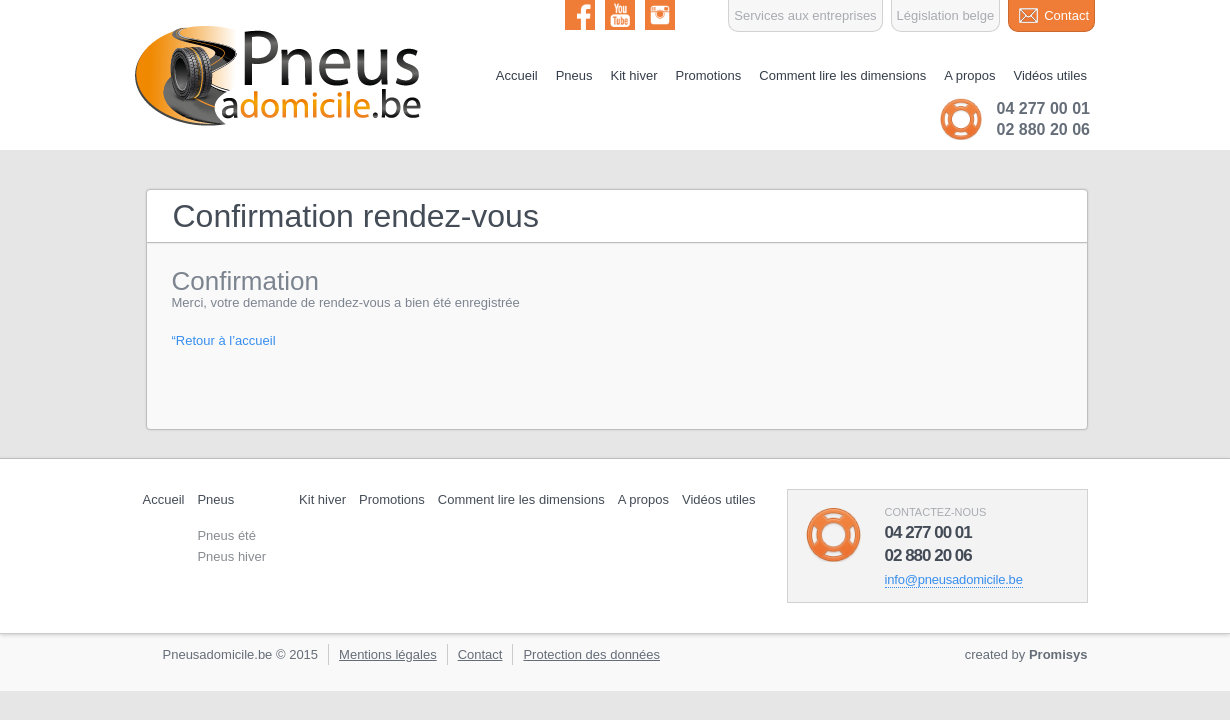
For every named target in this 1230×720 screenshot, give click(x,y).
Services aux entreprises (805, 15)
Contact (1066, 15)
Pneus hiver (231, 556)
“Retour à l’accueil (224, 340)
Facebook (580, 15)
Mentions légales (388, 654)
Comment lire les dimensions (842, 75)
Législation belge (946, 15)
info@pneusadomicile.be (954, 579)
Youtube (620, 15)
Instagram (660, 15)
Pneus (574, 75)
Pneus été (226, 535)
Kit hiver (634, 75)
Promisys (1058, 654)
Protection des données (591, 654)
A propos (969, 75)
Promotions (709, 75)
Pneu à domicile (280, 76)
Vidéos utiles (1050, 75)
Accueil (517, 75)
